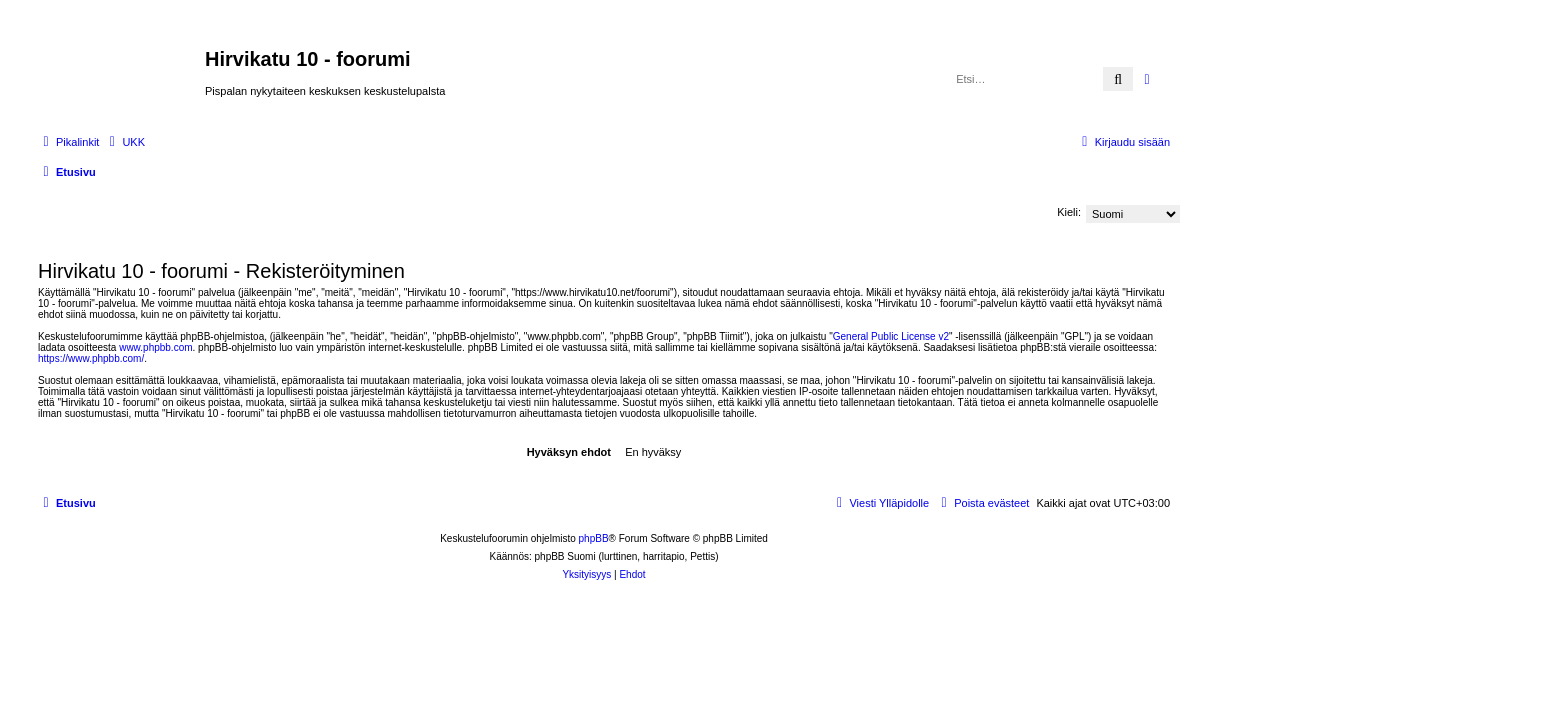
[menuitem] (124, 142)
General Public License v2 (891, 336)
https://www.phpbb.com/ (91, 358)
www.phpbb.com (155, 347)
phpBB (594, 538)
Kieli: (1069, 212)
